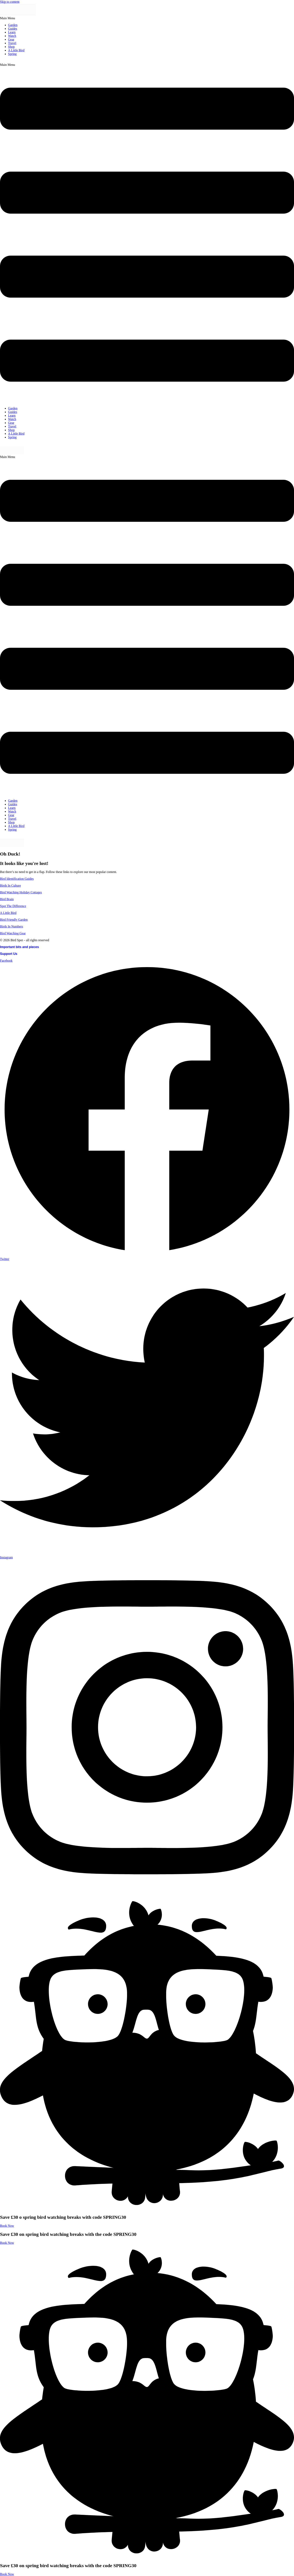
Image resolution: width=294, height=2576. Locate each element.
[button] (147, 18)
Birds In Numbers (11, 926)
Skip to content (9, 1)
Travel (12, 43)
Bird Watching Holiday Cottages (21, 892)
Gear (11, 39)
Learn (11, 32)
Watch (12, 36)
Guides (12, 28)
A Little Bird (16, 50)
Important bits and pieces (19, 947)
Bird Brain (7, 899)
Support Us (8, 953)
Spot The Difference (13, 906)
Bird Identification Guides (17, 878)
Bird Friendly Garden (14, 919)
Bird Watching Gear (13, 933)
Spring (12, 54)
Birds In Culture (10, 885)
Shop (11, 46)
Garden (12, 25)
